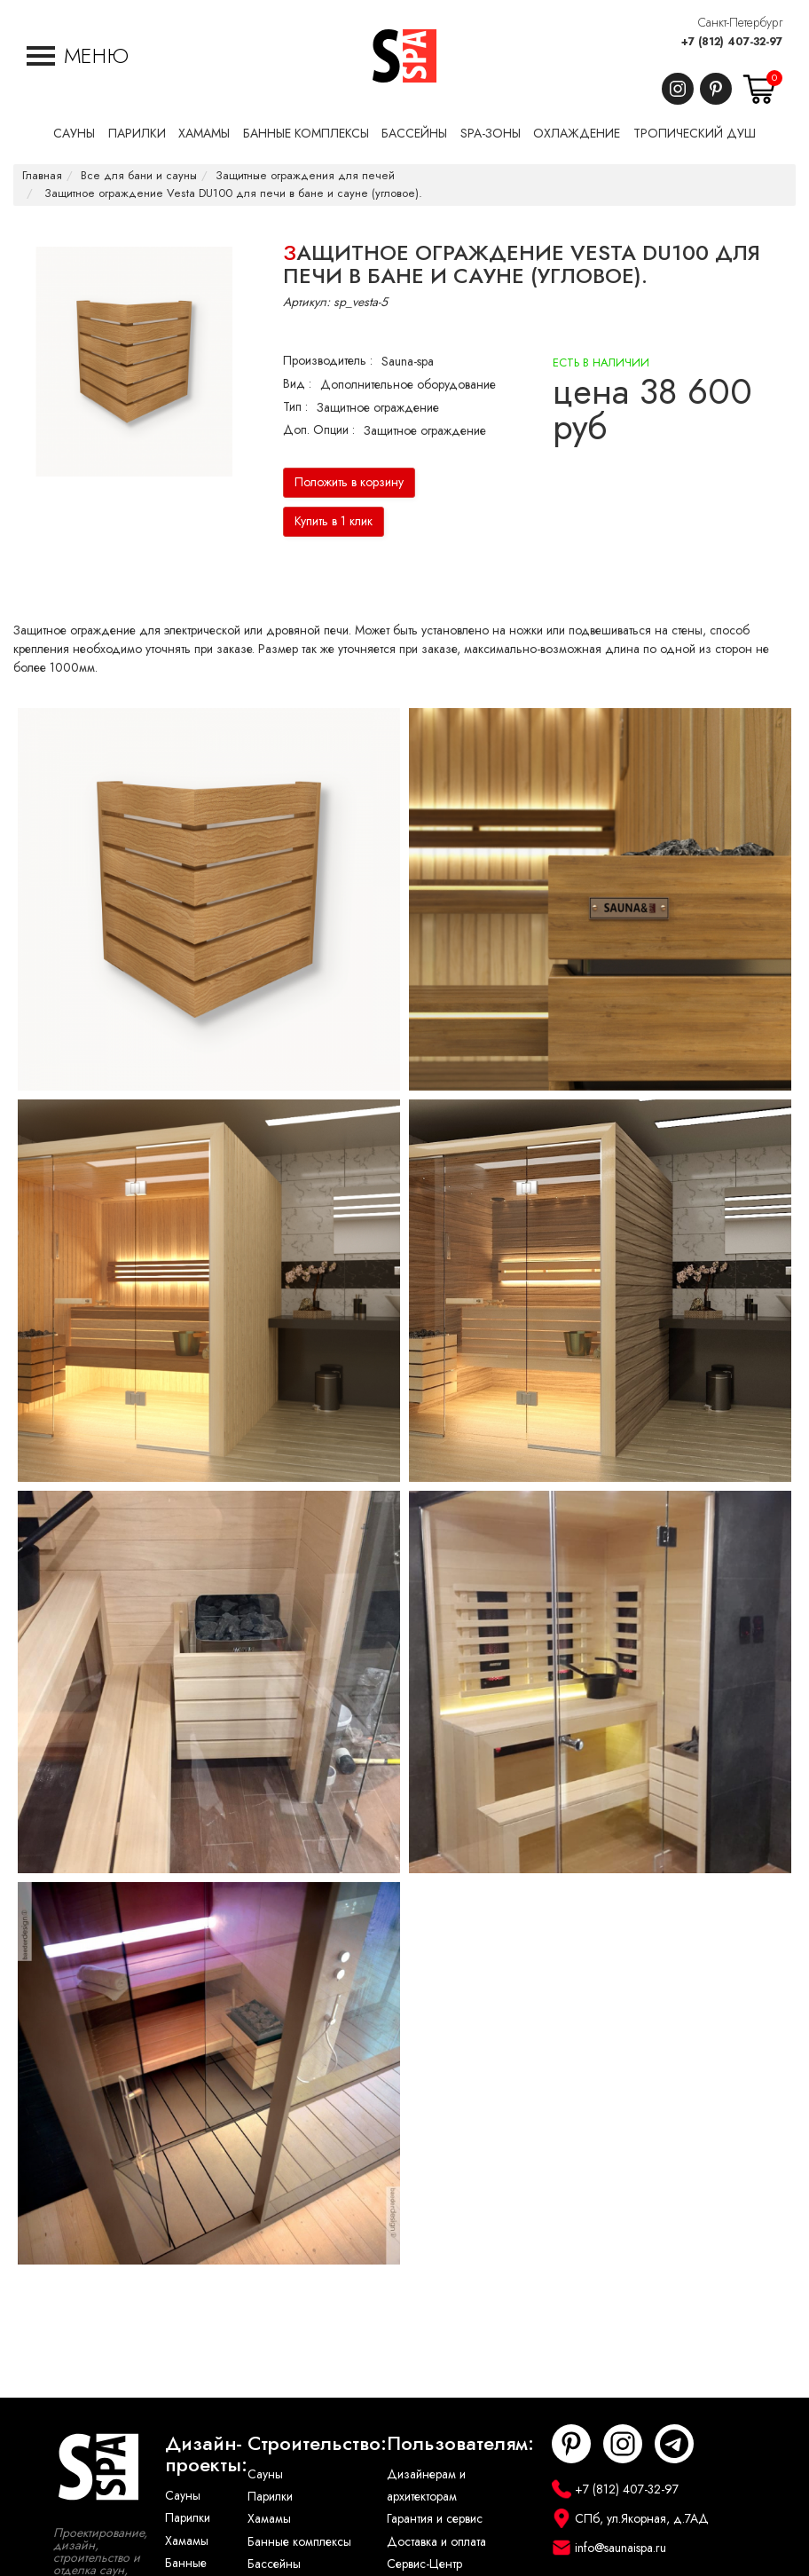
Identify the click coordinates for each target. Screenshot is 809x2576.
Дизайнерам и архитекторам (426, 2485)
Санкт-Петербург (740, 22)
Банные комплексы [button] (306, 133)
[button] (78, 56)
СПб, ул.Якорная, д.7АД (642, 2518)
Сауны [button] (74, 133)
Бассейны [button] (414, 133)
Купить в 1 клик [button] (334, 521)
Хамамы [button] (204, 133)
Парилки (187, 2517)
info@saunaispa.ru (620, 2548)
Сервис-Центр (424, 2564)
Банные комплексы (299, 2541)
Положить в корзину (349, 482)
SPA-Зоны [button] (490, 133)
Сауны (182, 2495)
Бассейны (274, 2564)
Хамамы (186, 2541)
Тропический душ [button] (694, 133)
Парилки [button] (137, 133)
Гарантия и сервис (435, 2518)
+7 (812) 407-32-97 (731, 42)
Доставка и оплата (436, 2541)
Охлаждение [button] (576, 133)
